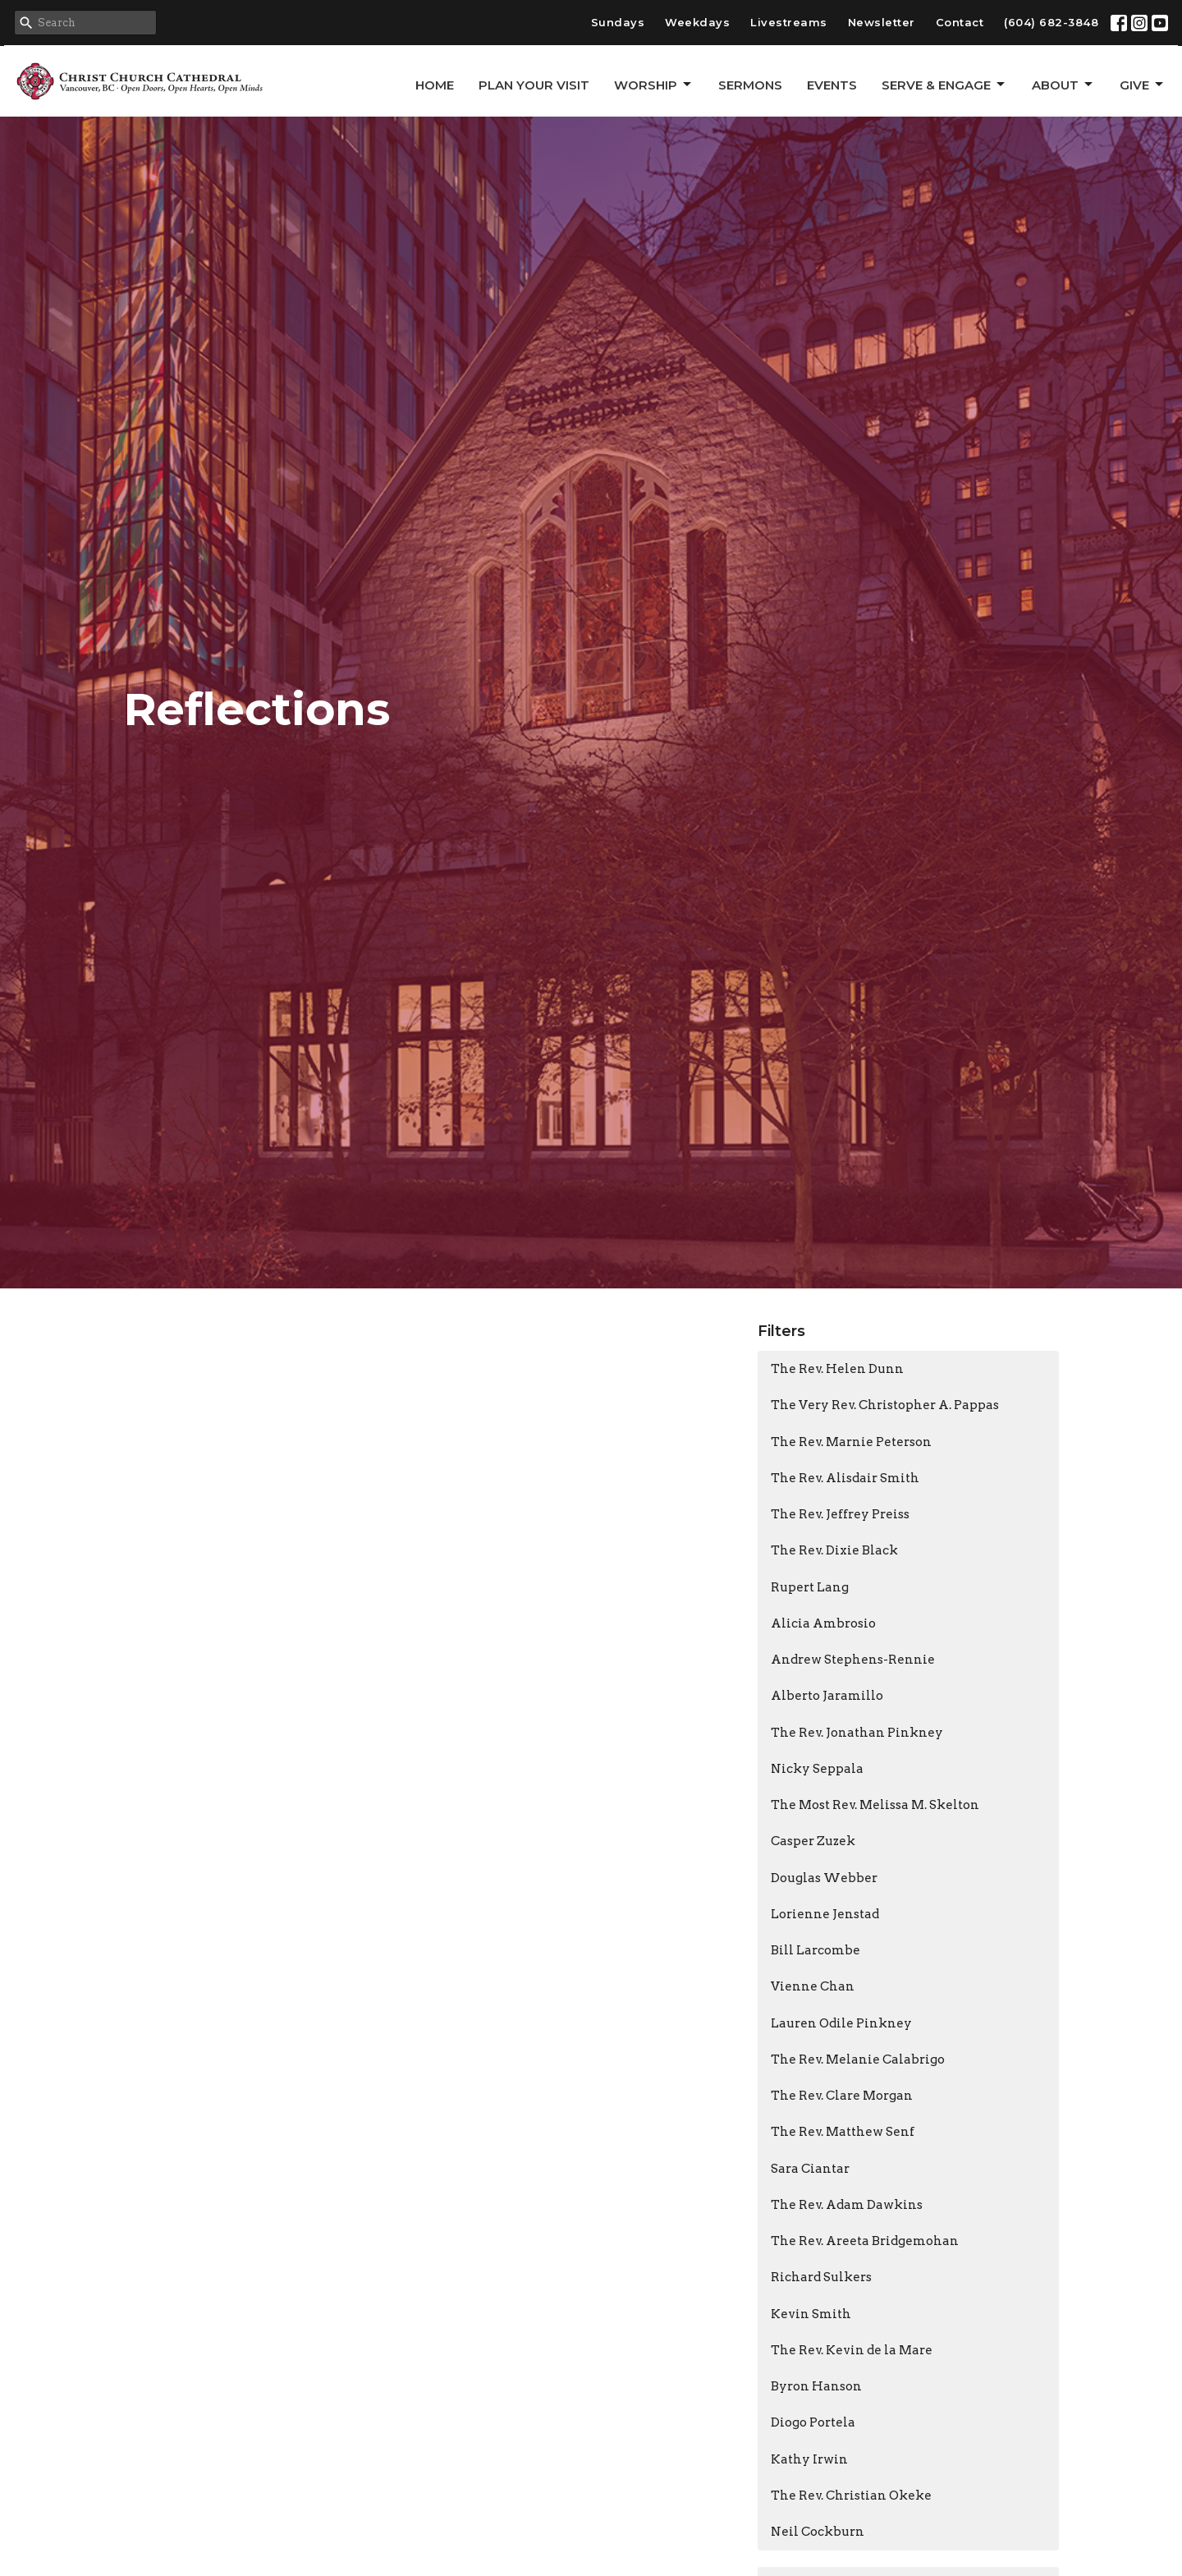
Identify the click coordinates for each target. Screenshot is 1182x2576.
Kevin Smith (811, 2314)
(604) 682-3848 (1051, 22)
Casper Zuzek (813, 1841)
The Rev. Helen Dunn (837, 1368)
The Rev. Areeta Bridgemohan (865, 2241)
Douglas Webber (824, 1878)
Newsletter (881, 22)
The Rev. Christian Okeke (851, 2495)
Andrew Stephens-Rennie (853, 1659)
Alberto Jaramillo (827, 1695)
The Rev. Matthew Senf (842, 2131)
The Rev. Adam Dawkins (847, 2204)
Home (434, 85)
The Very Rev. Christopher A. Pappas (885, 1405)
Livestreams (788, 22)
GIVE (1143, 84)
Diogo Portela (813, 2422)
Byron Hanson (816, 2386)
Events (832, 85)
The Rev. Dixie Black (834, 1550)
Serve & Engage (944, 84)
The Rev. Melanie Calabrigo (858, 2059)
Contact (960, 22)
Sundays (618, 22)
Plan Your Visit (534, 85)
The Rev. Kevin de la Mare (851, 2350)
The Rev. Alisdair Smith (845, 1478)
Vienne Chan (812, 1986)
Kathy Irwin (809, 2459)
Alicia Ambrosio (823, 1623)
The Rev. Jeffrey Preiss (840, 1514)
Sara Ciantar (810, 2168)
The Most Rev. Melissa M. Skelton (875, 1805)
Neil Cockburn (817, 2531)
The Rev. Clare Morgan (842, 2095)
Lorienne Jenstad (825, 1914)
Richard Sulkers (821, 2277)
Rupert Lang (810, 1587)
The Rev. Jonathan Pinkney (857, 1732)
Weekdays (697, 22)
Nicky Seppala (817, 1768)
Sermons (750, 85)
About (1063, 84)
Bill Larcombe (815, 1950)
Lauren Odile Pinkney (841, 2023)
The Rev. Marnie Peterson (851, 1442)
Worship (654, 84)
